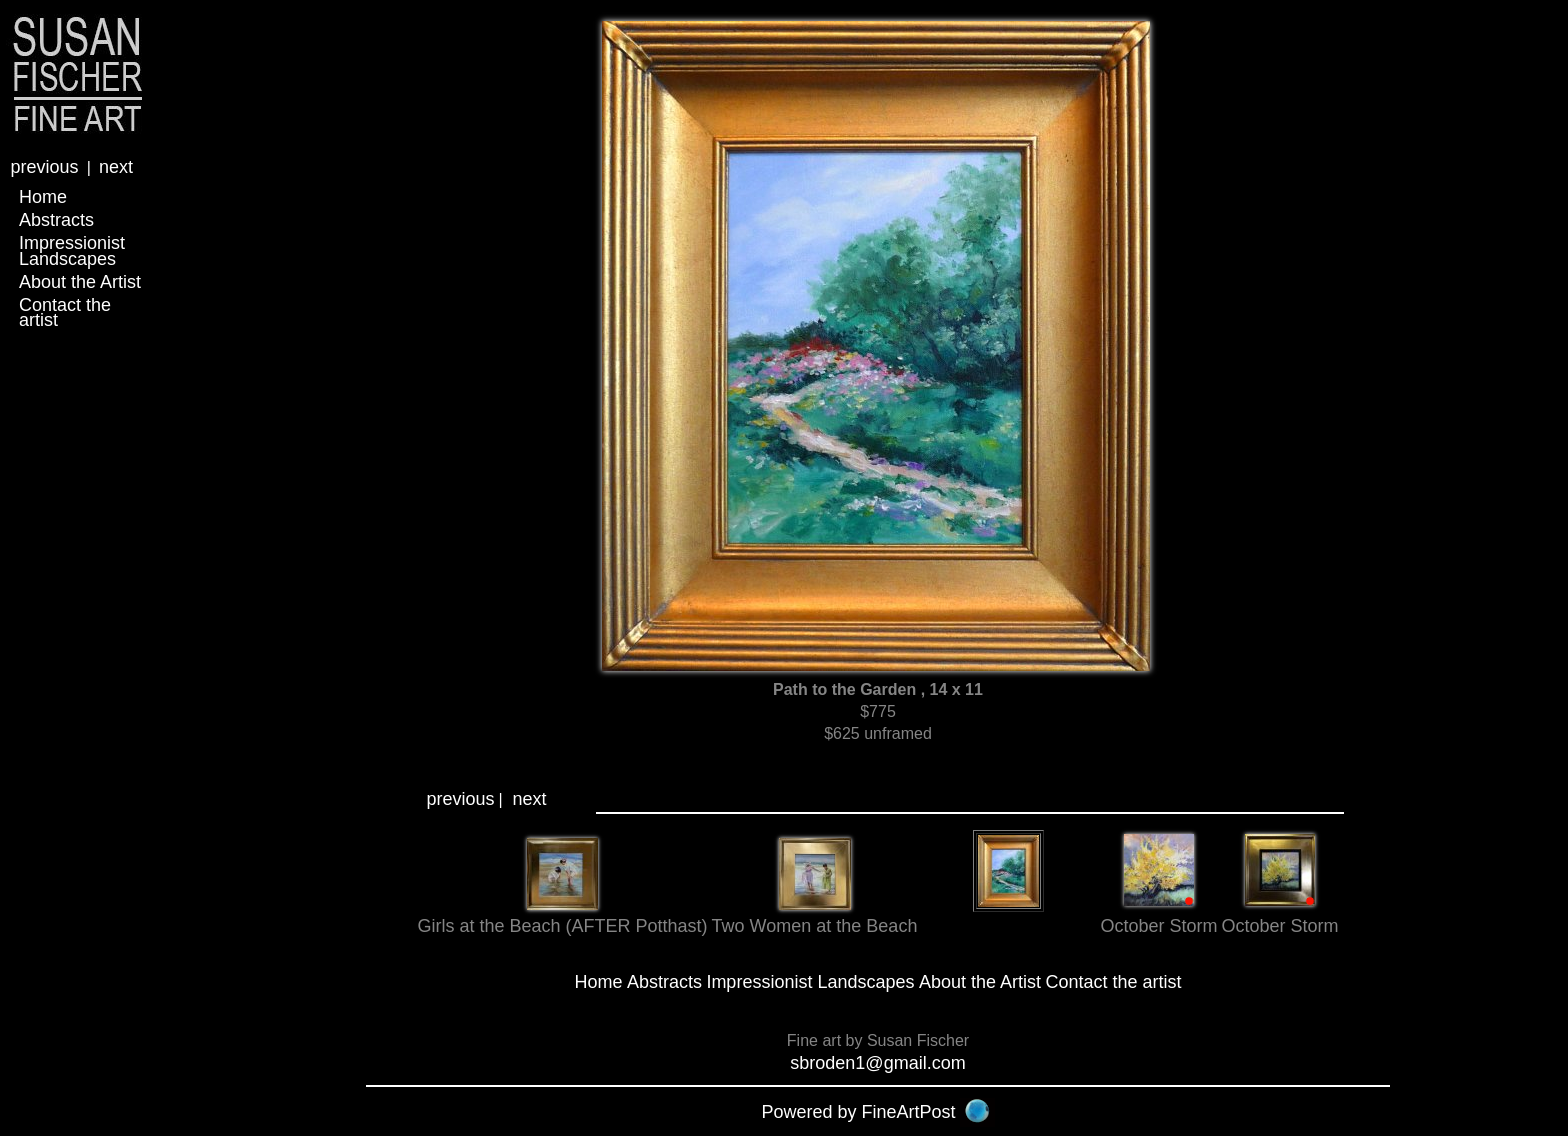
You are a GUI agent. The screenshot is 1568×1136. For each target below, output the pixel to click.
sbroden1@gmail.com (877, 1063)
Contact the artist (65, 312)
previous (44, 167)
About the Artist (80, 282)
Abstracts (56, 220)
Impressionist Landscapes (72, 250)
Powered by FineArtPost (858, 1112)
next (116, 167)
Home (43, 197)
